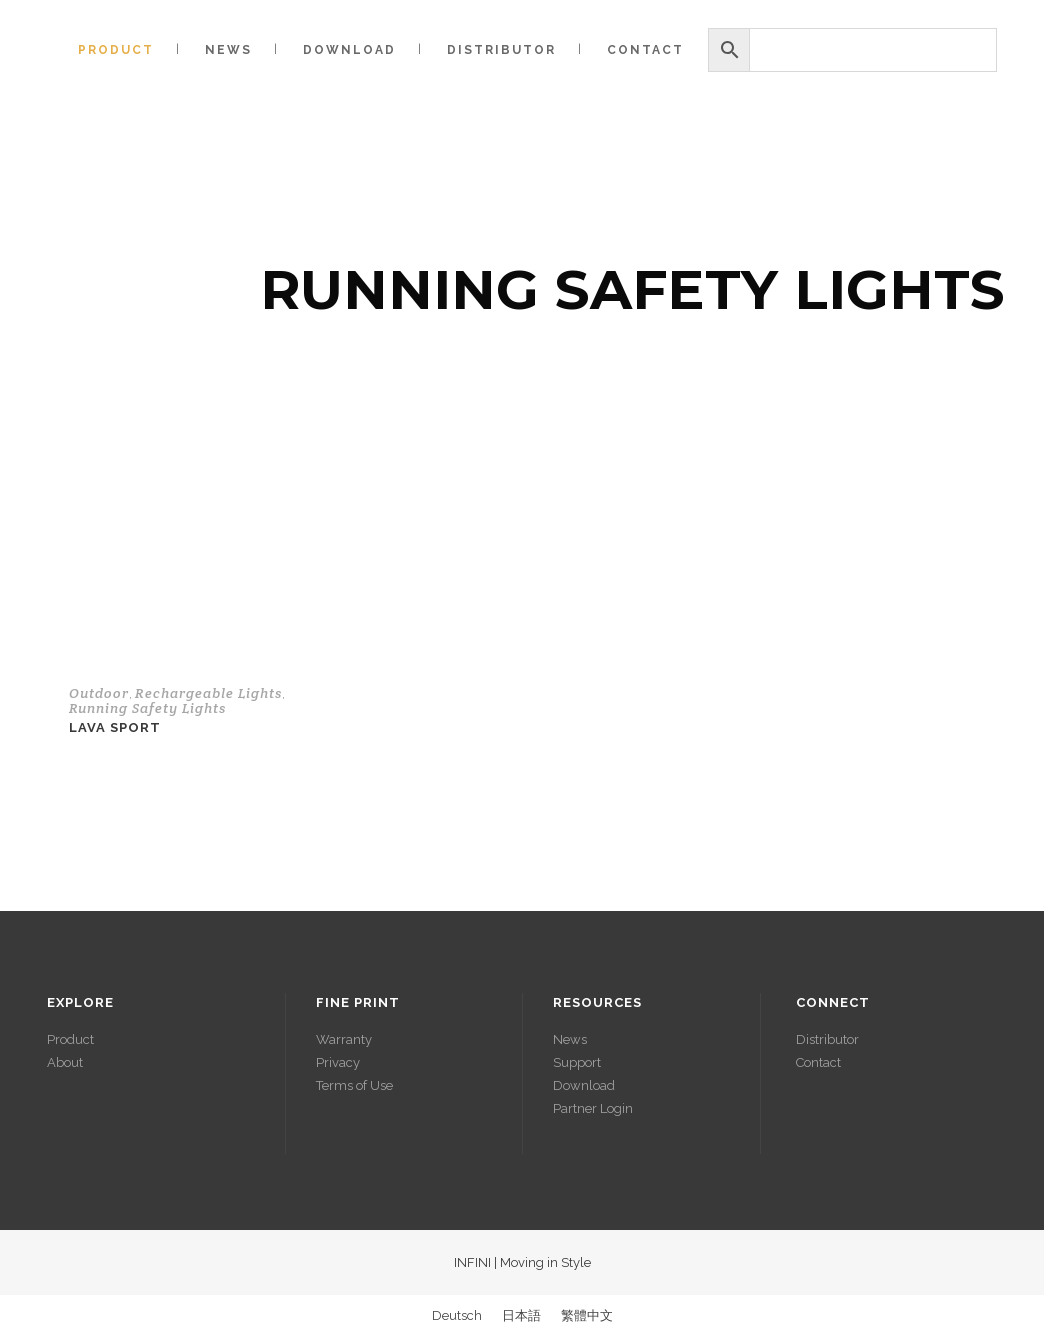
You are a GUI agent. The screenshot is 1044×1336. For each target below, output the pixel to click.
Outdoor (99, 693)
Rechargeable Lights (208, 693)
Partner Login (593, 1108)
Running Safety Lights (147, 708)
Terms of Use (354, 1085)
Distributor (827, 1039)
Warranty (344, 1039)
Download (584, 1085)
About (65, 1062)
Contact (818, 1062)
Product (70, 1039)
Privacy (338, 1062)
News (570, 1039)
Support (577, 1062)
